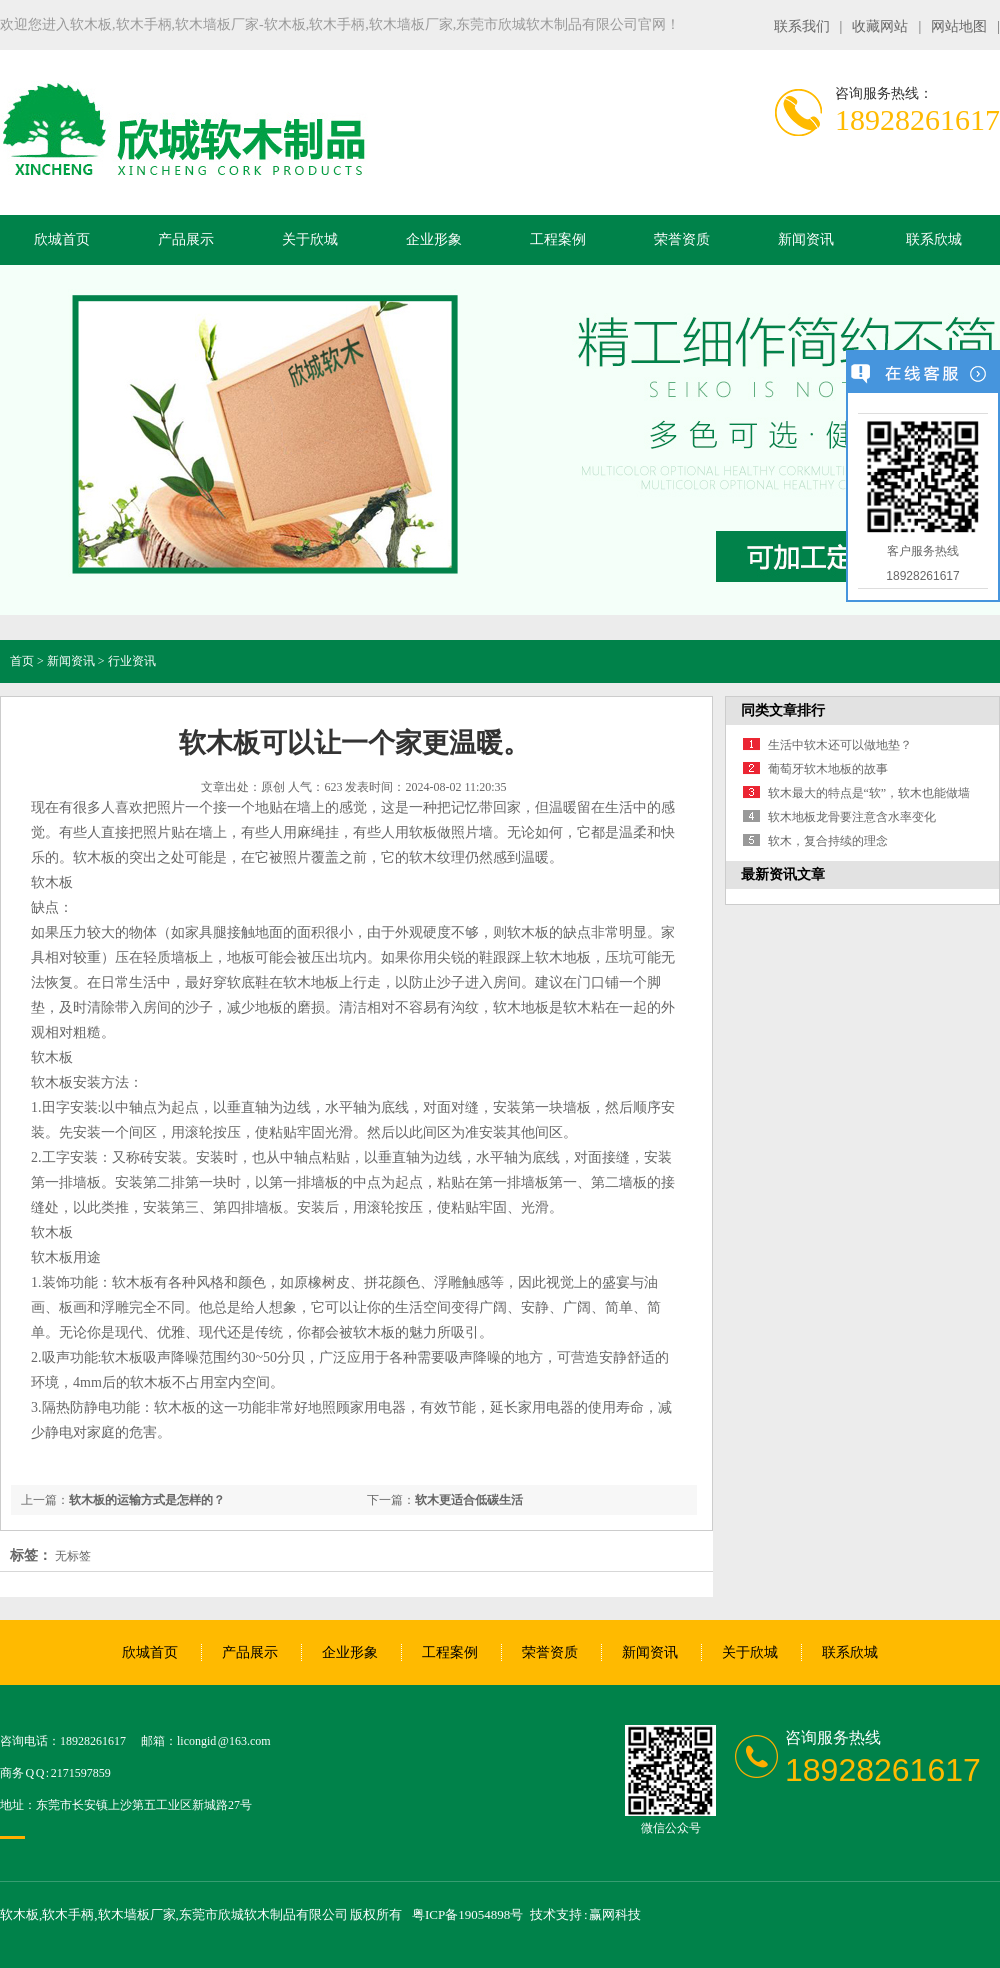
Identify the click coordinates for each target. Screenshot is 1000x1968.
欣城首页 (62, 239)
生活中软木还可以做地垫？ (840, 745)
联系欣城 (934, 239)
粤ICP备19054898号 (467, 1914)
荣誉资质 (682, 239)
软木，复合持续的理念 (828, 841)
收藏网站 (880, 26)
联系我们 (802, 26)
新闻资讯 (806, 239)
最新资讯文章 (783, 874)
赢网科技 (615, 1914)
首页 (22, 661)
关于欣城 (310, 239)
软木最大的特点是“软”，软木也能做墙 (869, 793)
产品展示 (186, 239)
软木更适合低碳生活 (469, 1500)
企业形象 (434, 239)
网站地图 (959, 26)
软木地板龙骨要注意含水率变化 (852, 817)
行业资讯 (132, 661)
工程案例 (558, 239)
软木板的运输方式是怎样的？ (147, 1500)
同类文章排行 (783, 710)
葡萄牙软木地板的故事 (828, 769)
